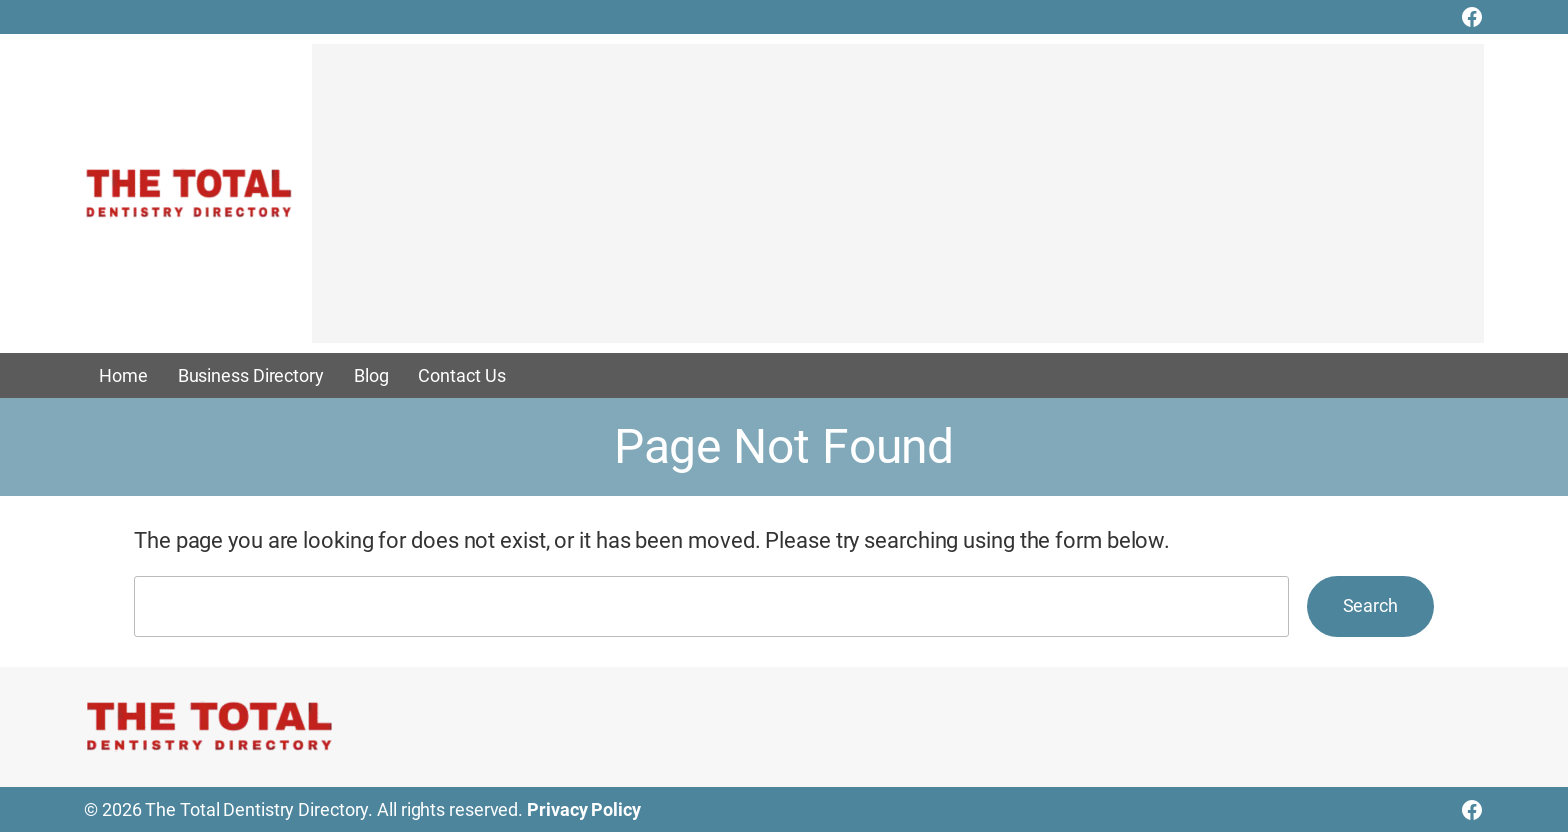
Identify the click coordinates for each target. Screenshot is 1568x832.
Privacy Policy (584, 809)
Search (1370, 605)
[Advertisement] (898, 203)
